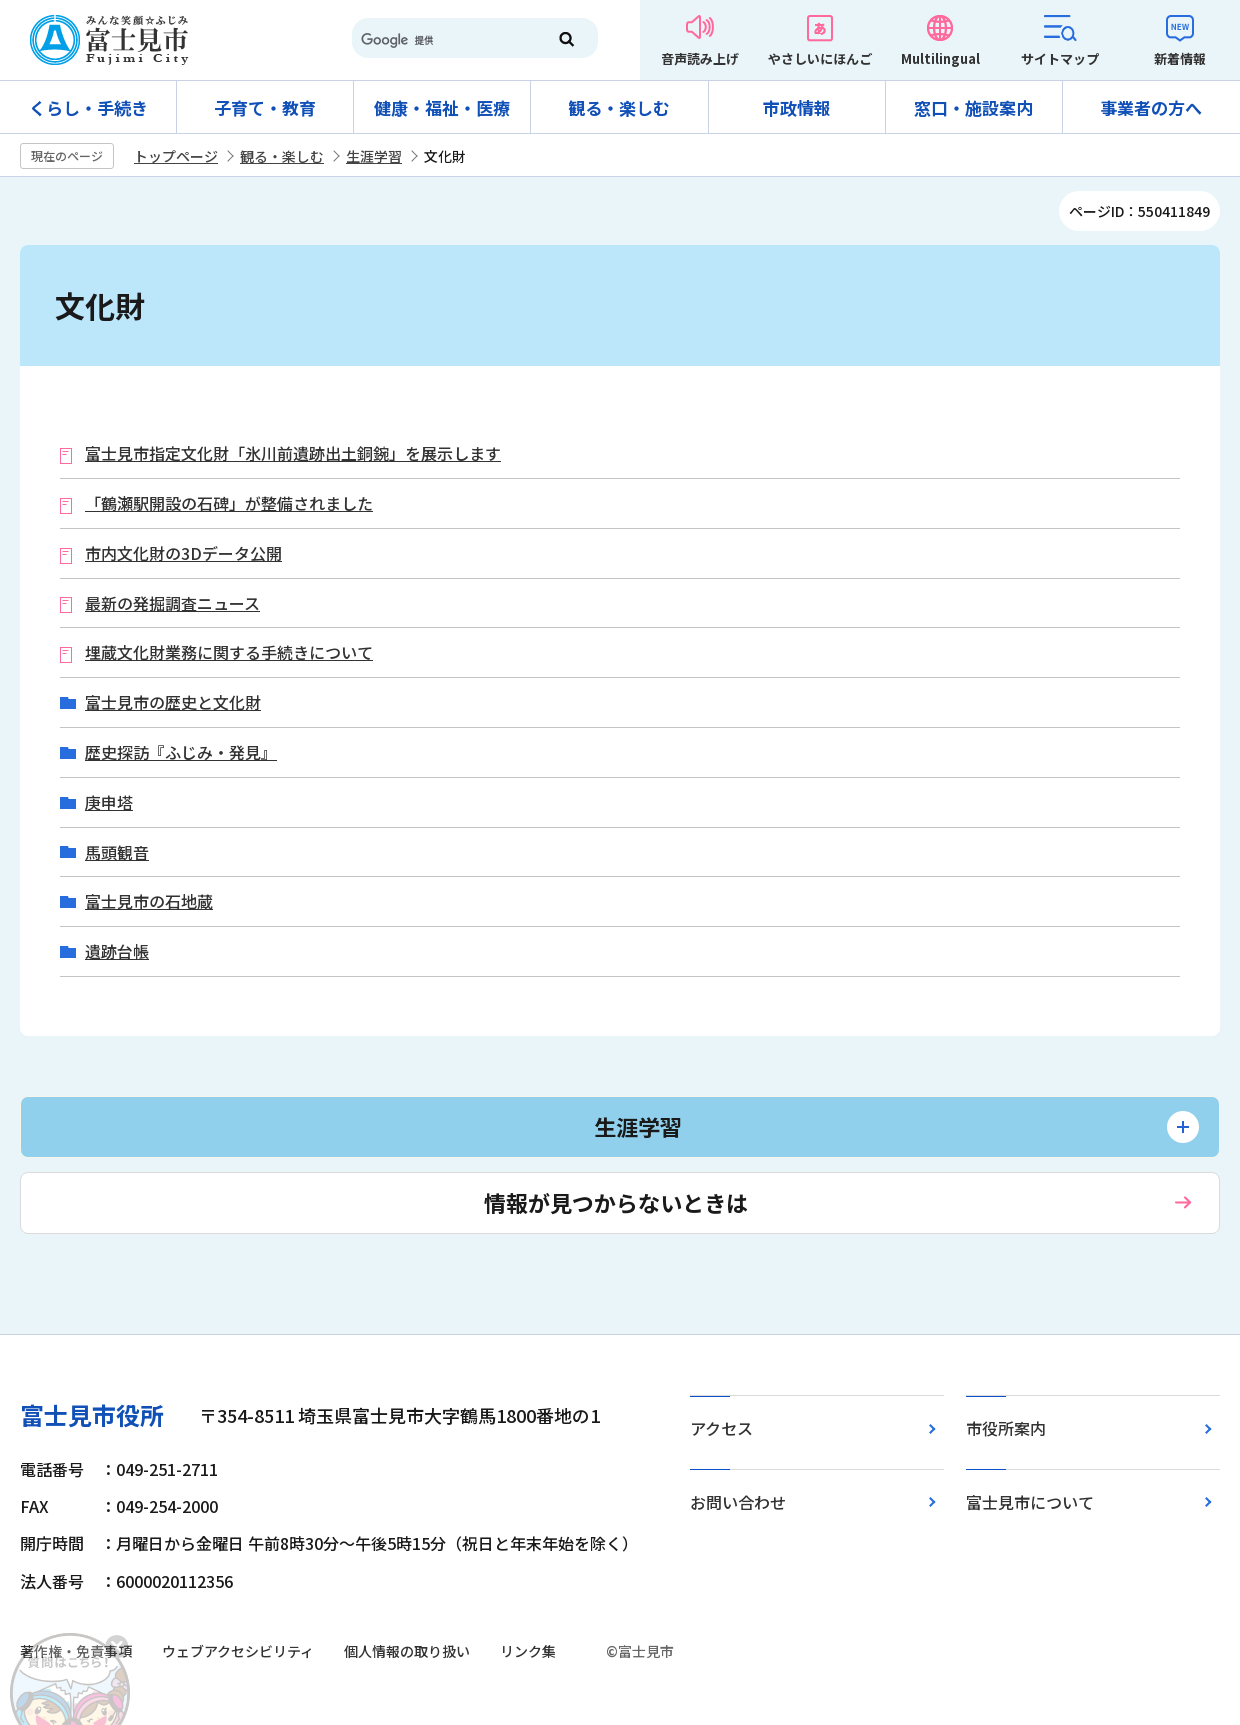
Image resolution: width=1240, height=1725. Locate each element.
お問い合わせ (738, 1502)
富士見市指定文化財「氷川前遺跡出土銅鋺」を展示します (293, 453)
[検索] (440, 40)
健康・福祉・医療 (442, 107)
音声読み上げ (700, 58)
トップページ (176, 156)
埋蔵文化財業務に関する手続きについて (229, 652)
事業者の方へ (1151, 107)
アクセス (721, 1428)
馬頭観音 (117, 852)
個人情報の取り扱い (407, 1651)
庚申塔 (109, 802)
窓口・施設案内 (973, 107)
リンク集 (528, 1651)
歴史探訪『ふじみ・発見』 (181, 752)
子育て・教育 (265, 107)
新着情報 (1180, 58)
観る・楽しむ (619, 107)
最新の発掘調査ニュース (172, 603)
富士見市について (1030, 1502)
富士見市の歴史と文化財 (173, 702)
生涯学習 (374, 156)
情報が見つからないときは (616, 1202)
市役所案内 (1006, 1428)
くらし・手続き (88, 107)
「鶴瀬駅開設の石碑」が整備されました (229, 503)
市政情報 (797, 107)
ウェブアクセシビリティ (238, 1651)
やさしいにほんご (820, 58)
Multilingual (940, 58)
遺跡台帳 (117, 951)
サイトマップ (1060, 58)
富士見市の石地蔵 (149, 901)
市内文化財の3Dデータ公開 (183, 553)
